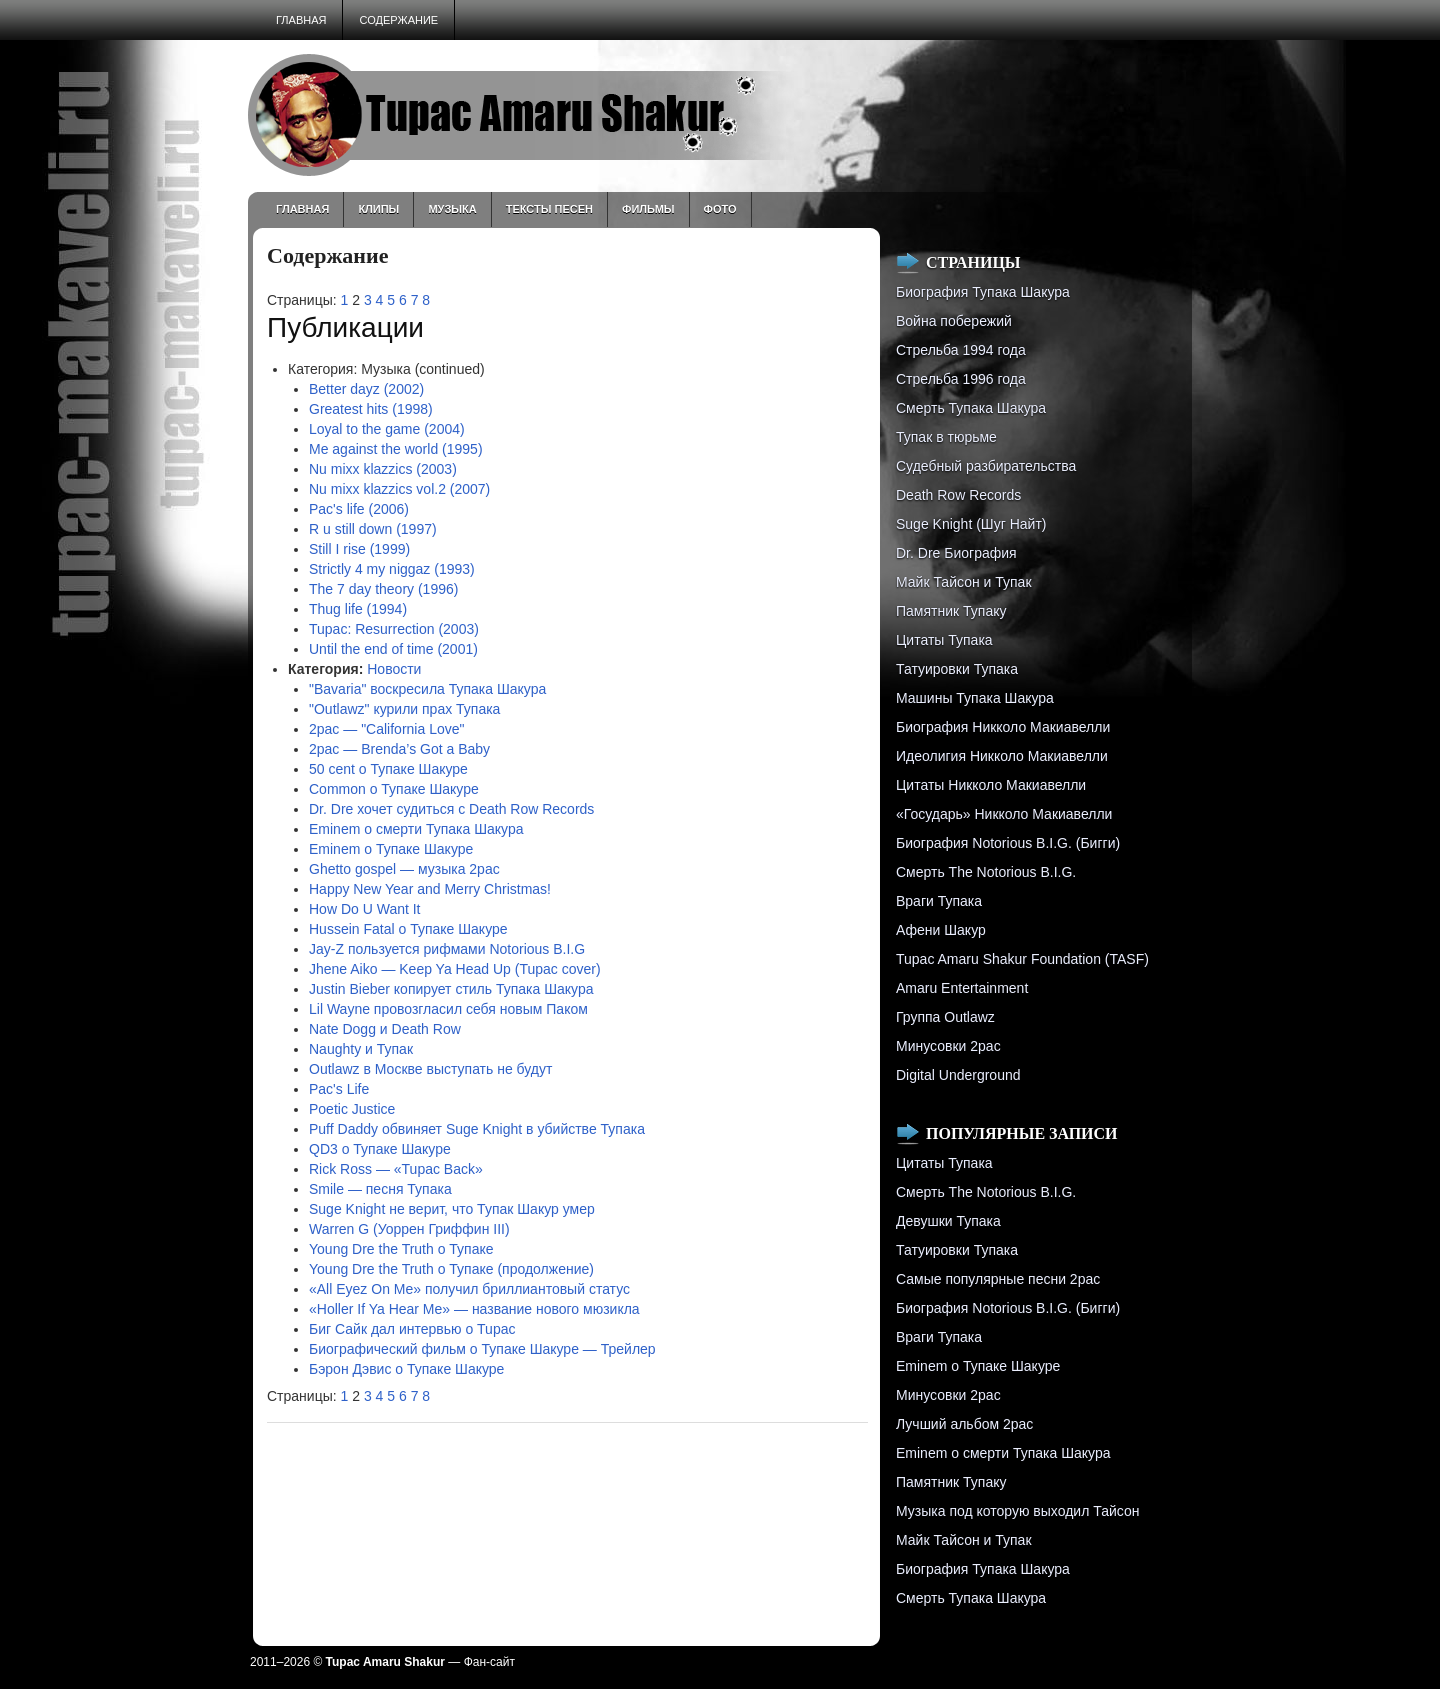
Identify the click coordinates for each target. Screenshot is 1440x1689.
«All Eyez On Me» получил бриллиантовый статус (469, 1289)
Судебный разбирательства (986, 466)
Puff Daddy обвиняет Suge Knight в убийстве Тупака (477, 1129)
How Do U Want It (365, 909)
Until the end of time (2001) (393, 649)
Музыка (452, 209)
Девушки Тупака (948, 1221)
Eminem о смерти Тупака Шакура (416, 829)
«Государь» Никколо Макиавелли (1004, 814)
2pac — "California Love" (386, 729)
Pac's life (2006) (359, 509)
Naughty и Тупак (361, 1049)
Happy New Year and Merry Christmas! (430, 889)
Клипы (378, 209)
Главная (301, 20)
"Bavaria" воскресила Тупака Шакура (427, 689)
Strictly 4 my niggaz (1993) (392, 569)
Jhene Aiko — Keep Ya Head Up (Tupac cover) (455, 969)
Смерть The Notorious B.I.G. (986, 872)
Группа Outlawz (945, 1017)
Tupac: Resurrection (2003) (394, 629)
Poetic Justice (352, 1109)
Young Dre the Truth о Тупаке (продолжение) (451, 1269)
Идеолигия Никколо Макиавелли (1002, 756)
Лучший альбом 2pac (964, 1424)
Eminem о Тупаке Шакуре (391, 849)
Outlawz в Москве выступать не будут (430, 1069)
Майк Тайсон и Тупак (964, 582)
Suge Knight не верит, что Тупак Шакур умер (452, 1209)
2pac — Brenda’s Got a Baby (399, 749)
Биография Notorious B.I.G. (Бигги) (1008, 843)
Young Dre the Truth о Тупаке (401, 1249)
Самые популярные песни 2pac (998, 1279)
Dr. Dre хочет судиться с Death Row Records (451, 809)
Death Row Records (958, 495)
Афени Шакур (941, 930)
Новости (394, 669)
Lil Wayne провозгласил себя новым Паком (448, 1009)
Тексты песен (549, 209)
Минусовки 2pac (948, 1046)
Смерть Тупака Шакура (971, 408)
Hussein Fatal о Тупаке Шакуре (408, 929)
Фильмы (648, 209)
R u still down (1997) (373, 529)
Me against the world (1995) (396, 449)
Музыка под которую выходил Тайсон (1017, 1511)
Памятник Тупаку (951, 611)
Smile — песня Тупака (380, 1189)
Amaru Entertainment (962, 988)
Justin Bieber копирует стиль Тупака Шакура (451, 989)
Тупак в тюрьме (946, 437)
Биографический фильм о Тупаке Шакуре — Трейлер (482, 1349)
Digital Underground (958, 1075)
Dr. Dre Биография (956, 553)
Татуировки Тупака (957, 669)
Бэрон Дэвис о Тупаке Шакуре (406, 1369)
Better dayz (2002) (366, 389)
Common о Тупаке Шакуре (394, 789)
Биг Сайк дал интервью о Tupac (412, 1329)
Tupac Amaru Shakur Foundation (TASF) (1022, 959)
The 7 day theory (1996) (383, 589)
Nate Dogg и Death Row (385, 1029)
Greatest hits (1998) (371, 409)
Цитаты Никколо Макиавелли (991, 785)
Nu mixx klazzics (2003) (383, 469)
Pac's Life (339, 1089)
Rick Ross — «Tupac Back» (396, 1169)
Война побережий (954, 321)
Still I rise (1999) (359, 549)
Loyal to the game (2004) (387, 429)
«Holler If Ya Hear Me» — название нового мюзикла (474, 1309)
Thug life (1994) (358, 609)
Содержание (398, 20)
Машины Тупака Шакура (975, 698)
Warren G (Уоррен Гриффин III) (409, 1229)
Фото (720, 209)
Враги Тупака (939, 901)
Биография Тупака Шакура (983, 292)
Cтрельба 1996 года (961, 379)
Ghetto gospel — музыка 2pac (404, 869)
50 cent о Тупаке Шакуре (388, 769)
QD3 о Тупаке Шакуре (380, 1149)
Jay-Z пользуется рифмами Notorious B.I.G (447, 949)
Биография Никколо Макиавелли (1003, 727)
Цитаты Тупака (944, 640)
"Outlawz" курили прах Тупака (404, 709)
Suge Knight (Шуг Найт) (971, 524)
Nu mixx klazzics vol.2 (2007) (399, 489)
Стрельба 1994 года (961, 350)
